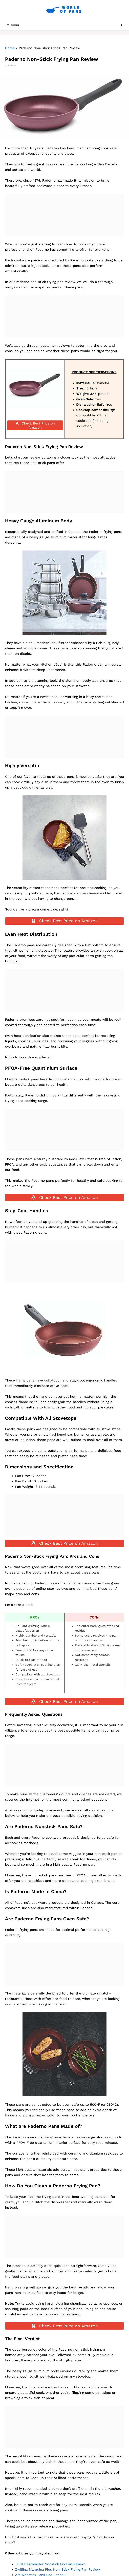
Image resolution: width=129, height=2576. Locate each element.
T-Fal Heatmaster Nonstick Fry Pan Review (50, 2564)
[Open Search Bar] (120, 25)
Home (10, 48)
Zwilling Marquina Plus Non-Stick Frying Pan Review (57, 2569)
